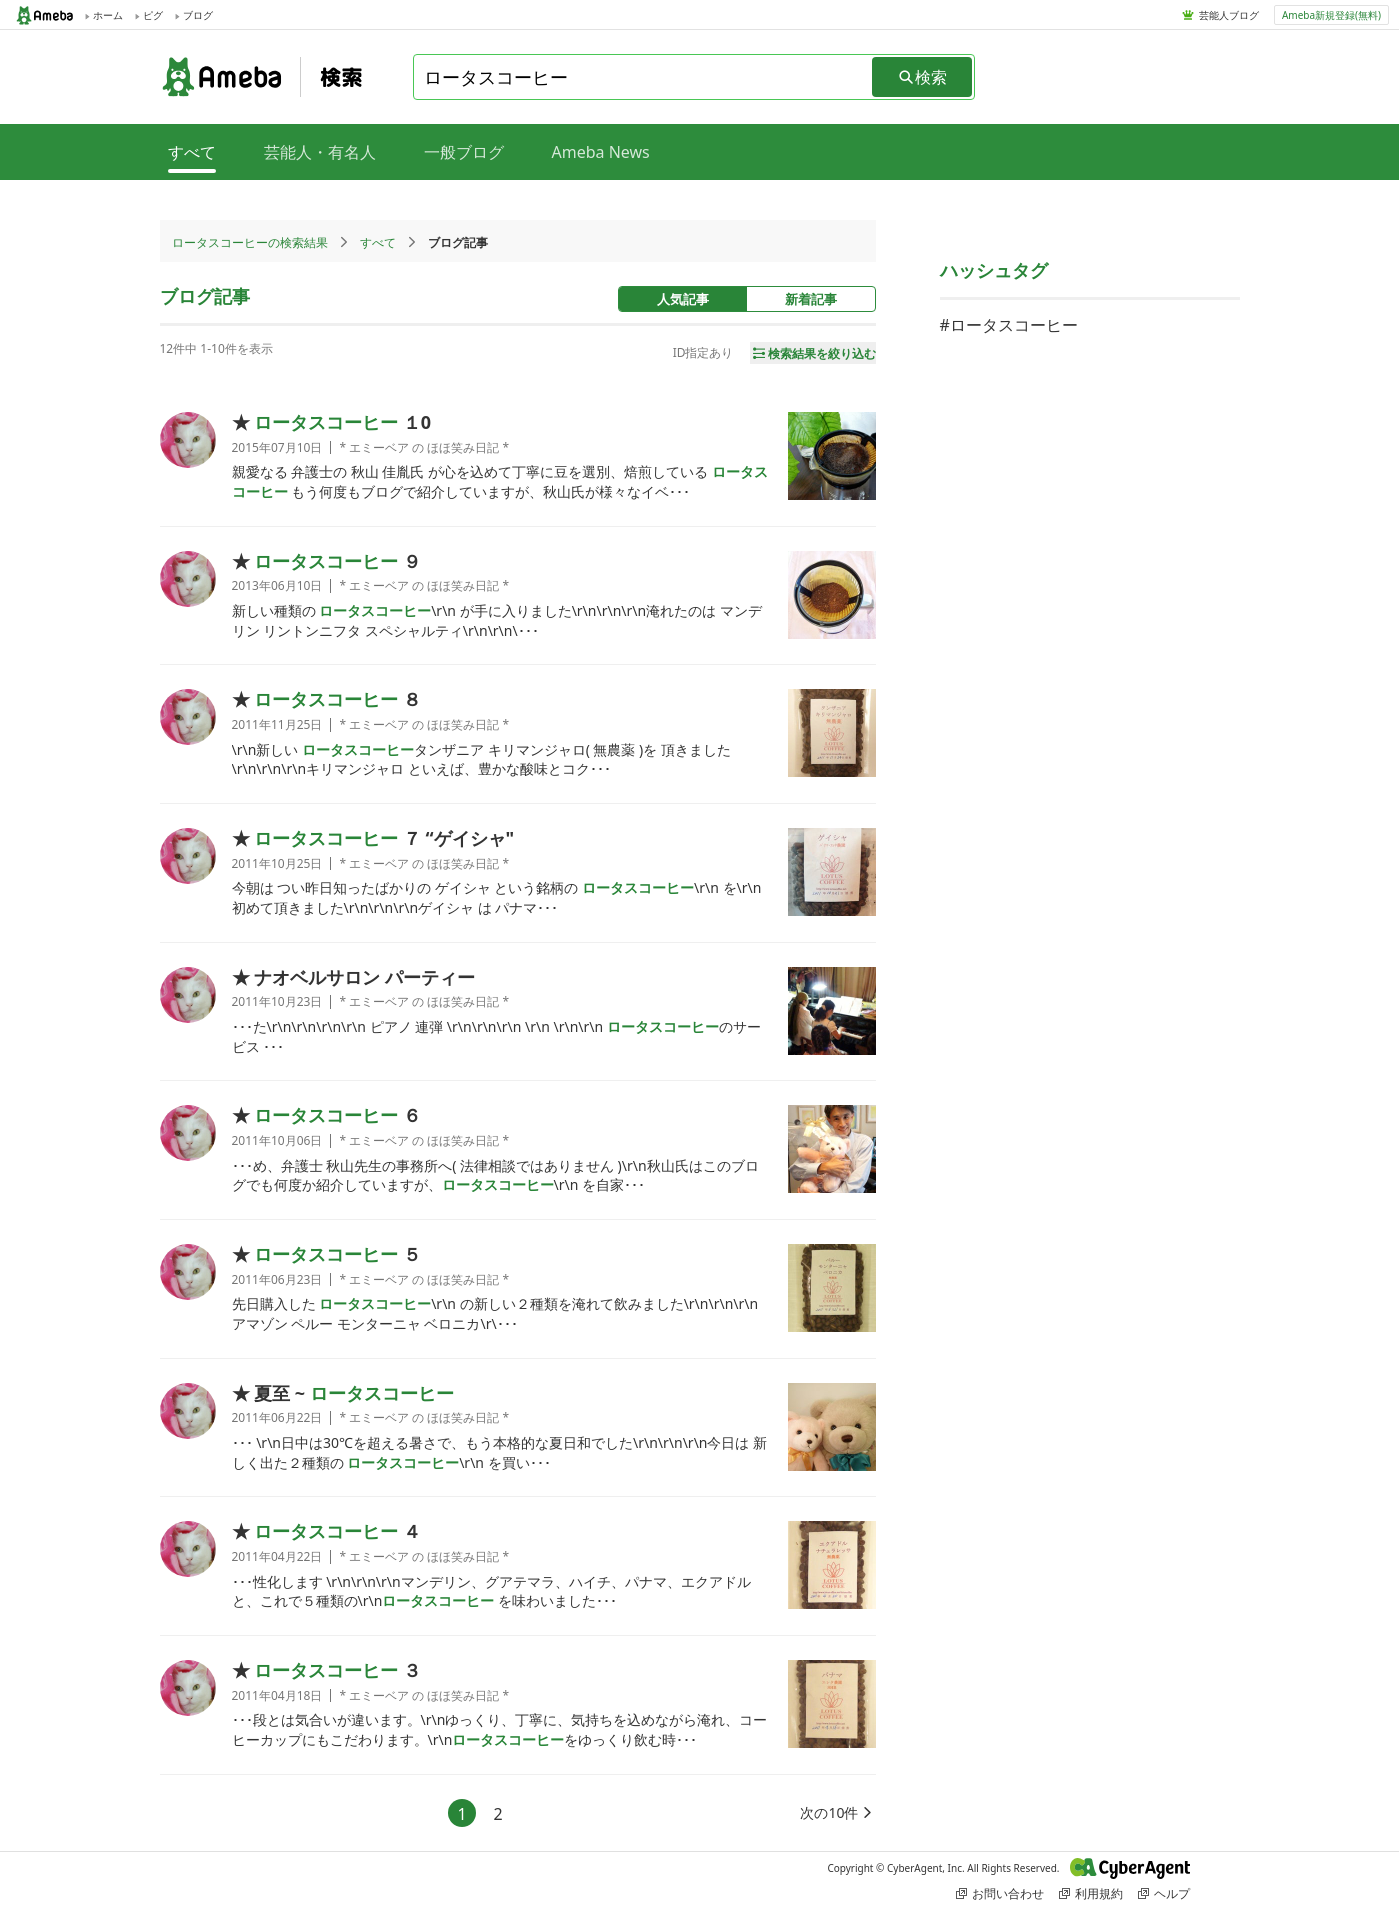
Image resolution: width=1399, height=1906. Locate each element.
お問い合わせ (1000, 1893)
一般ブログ (464, 152)
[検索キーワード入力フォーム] (644, 77)
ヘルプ (1164, 1893)
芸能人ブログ (1229, 15)
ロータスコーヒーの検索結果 (250, 242)
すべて (378, 242)
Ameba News (601, 152)
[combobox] (644, 77)
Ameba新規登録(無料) (1331, 15)
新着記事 (811, 299)
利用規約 (1091, 1893)
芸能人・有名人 (320, 152)
